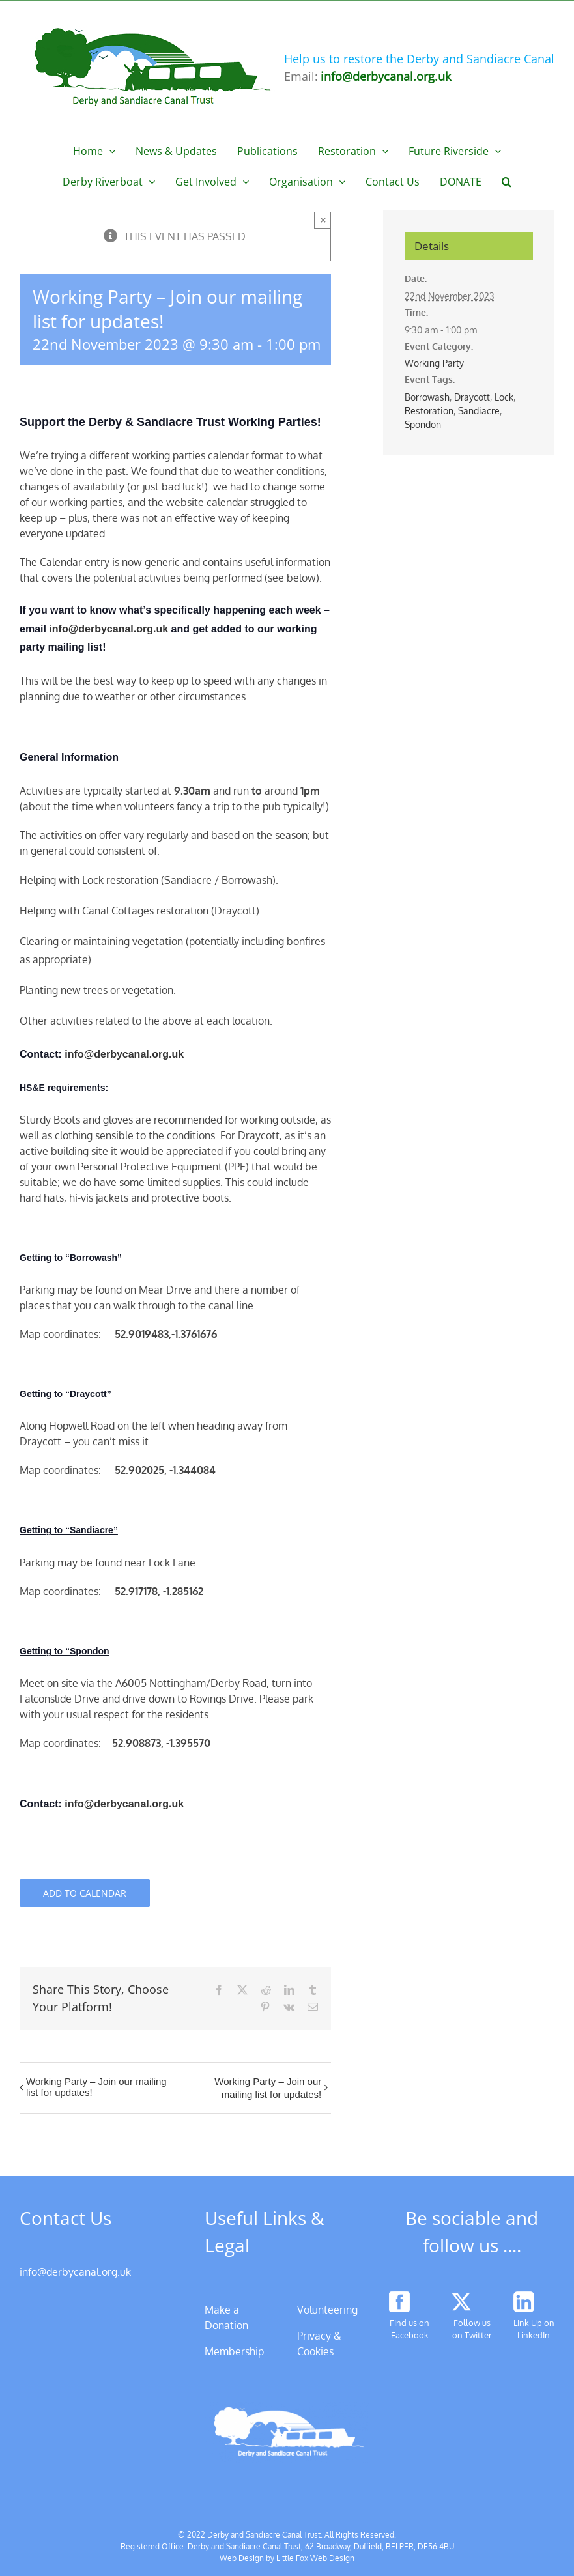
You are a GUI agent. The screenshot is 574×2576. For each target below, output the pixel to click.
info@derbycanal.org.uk (110, 628)
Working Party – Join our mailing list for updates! (96, 2087)
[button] (507, 181)
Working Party (434, 363)
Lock (504, 397)
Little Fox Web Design (315, 2558)
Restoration (429, 410)
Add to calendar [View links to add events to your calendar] (84, 1893)
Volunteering (327, 2309)
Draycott (472, 397)
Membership (234, 2351)
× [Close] (323, 219)
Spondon (423, 424)
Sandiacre (479, 410)
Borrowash (427, 397)
